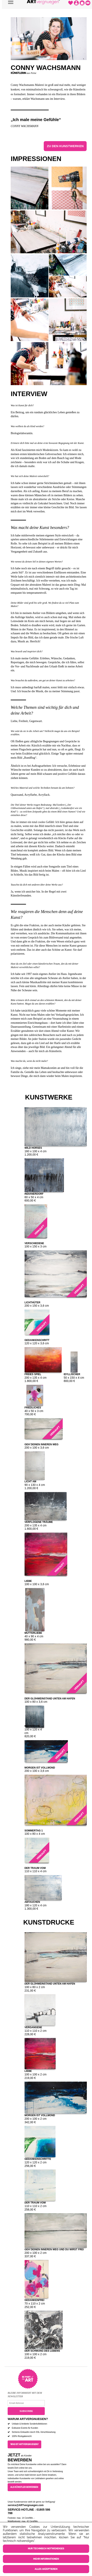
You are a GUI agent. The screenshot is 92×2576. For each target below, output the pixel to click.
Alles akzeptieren (46, 2569)
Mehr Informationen (46, 2559)
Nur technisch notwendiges (46, 2548)
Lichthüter (32, 1302)
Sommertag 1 (34, 1830)
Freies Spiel (33, 1374)
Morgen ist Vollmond (40, 1767)
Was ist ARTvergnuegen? (24, 2444)
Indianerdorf (34, 1193)
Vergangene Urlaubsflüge (35, 2027)
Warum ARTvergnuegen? (28, 2419)
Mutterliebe (33, 1633)
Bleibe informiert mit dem (25, 2392)
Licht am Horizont (31, 1481)
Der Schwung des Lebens (42, 2350)
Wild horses (33, 1147)
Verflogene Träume (39, 1522)
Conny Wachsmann (24, 126)
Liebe (28, 1581)
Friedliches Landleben (33, 1407)
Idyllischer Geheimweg (72, 1374)
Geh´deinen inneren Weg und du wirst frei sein (42, 1444)
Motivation (32, 1726)
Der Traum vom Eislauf (35, 1868)
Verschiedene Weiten (34, 1243)
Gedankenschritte (37, 1340)
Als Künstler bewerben (24, 2487)
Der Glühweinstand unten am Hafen (50, 1698)
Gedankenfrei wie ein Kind (34, 2300)
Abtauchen (32, 1902)
